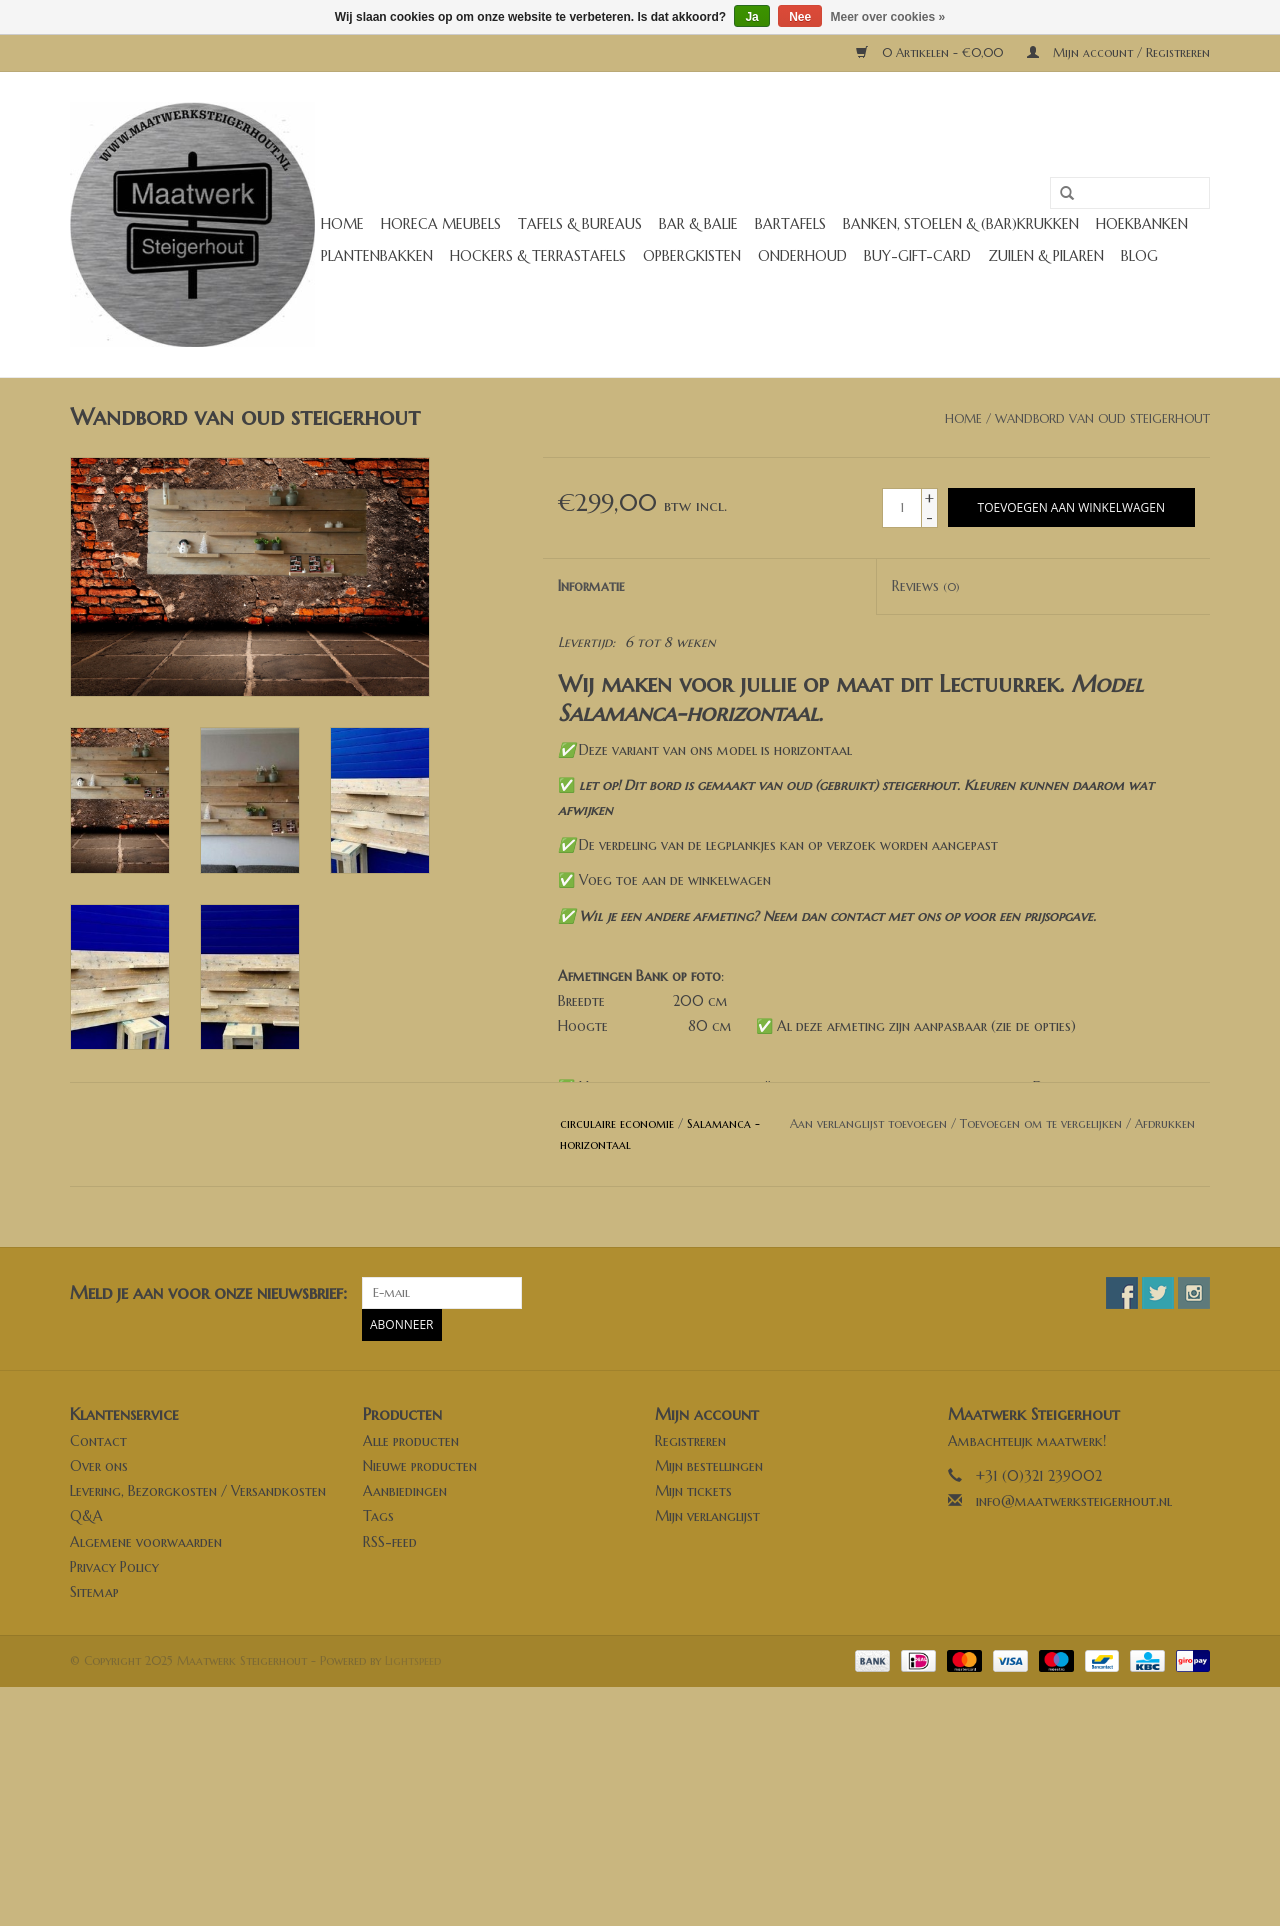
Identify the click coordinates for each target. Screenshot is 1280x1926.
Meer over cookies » (888, 17)
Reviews (926, 586)
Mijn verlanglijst (707, 1516)
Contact (98, 1441)
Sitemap (94, 1592)
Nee (800, 17)
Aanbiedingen (405, 1491)
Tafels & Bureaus (580, 224)
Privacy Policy (114, 1567)
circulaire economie (617, 1123)
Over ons (99, 1466)
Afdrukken (1165, 1123)
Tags (378, 1516)
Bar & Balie (698, 224)
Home (342, 224)
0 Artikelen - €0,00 (931, 52)
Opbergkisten (692, 256)
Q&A (86, 1516)
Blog (1139, 256)
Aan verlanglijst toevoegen (868, 1123)
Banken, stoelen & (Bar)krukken (961, 224)
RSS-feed (390, 1542)
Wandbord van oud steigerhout (1102, 418)
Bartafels (790, 224)
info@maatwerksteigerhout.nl (1074, 1501)
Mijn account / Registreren (1118, 52)
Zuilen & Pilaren (1046, 256)
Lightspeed (413, 1660)
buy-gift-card (917, 256)
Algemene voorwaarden (146, 1542)
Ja (751, 17)
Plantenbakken (377, 256)
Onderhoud (802, 256)
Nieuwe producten (420, 1466)
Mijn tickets (693, 1491)
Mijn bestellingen (709, 1466)
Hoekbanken (1142, 224)
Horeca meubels (441, 224)
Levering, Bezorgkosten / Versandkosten (198, 1491)
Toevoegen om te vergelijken (1043, 1123)
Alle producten (411, 1441)
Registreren (690, 1441)
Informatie (591, 586)
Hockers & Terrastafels (538, 256)
